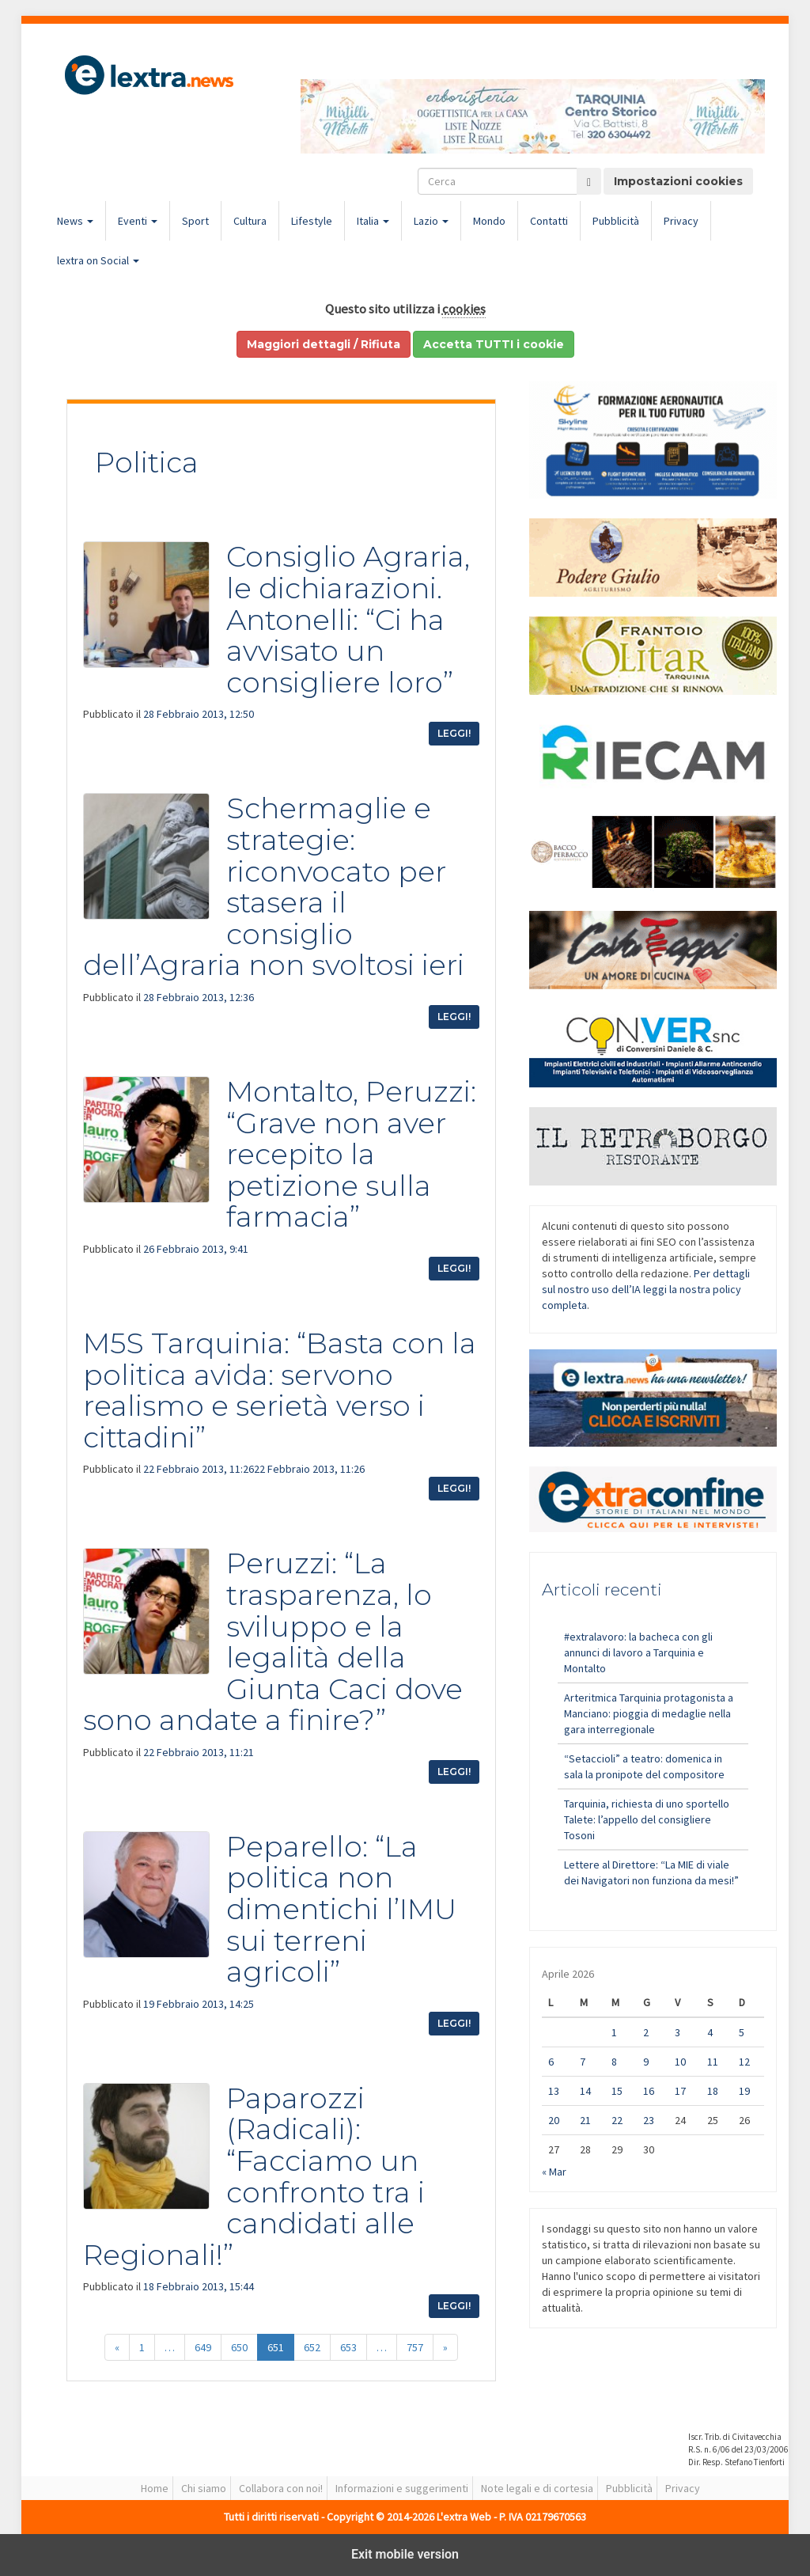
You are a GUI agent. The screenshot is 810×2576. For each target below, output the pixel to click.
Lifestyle (311, 221)
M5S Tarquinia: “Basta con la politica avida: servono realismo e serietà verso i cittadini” (279, 1390)
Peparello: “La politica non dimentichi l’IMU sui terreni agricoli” (341, 1909)
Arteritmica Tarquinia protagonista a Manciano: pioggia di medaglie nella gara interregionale (648, 1713)
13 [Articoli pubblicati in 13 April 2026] (553, 2091)
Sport (195, 221)
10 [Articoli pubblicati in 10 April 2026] (680, 2061)
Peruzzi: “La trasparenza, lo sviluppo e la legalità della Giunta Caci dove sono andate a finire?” (273, 1641)
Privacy (681, 221)
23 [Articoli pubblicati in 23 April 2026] (648, 2120)
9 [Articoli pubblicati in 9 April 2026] (646, 2061)
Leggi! (454, 733)
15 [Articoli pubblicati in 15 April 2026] (617, 2091)
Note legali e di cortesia (537, 2488)
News (75, 221)
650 (239, 2347)
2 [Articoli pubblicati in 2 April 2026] (646, 2032)
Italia (373, 221)
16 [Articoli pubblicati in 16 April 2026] (648, 2091)
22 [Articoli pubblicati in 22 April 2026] (617, 2120)
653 (348, 2347)
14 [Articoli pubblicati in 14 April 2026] (585, 2091)
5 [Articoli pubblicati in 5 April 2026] (741, 2032)
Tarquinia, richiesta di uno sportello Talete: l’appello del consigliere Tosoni (646, 1819)
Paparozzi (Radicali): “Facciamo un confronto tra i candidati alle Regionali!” (254, 2176)
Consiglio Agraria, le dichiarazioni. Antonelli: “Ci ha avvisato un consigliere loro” (348, 619)
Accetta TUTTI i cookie (493, 344)
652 (312, 2347)
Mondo (489, 221)
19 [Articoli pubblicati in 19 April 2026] (744, 2091)
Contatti (549, 221)
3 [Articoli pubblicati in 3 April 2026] (677, 2032)
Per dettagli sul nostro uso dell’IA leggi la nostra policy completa (646, 1289)
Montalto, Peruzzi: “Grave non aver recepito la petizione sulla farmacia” (351, 1154)
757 (415, 2347)
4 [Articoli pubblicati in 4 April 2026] (710, 2032)
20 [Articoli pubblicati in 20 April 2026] (553, 2120)
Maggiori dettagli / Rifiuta (323, 344)
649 (203, 2347)
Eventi (137, 221)
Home (154, 2488)
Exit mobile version (405, 2554)
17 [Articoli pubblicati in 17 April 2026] (680, 2091)
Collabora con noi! (281, 2488)
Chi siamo (203, 2488)
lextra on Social (98, 260)
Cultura (250, 221)
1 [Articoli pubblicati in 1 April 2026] (614, 2032)
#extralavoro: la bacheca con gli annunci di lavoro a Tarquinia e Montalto (638, 1652)
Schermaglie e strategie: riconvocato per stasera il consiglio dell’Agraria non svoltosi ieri (273, 886)
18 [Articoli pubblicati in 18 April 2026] (712, 2091)
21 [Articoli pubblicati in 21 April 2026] (585, 2120)
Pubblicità (615, 221)
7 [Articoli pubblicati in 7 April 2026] (582, 2061)
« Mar (554, 2171)
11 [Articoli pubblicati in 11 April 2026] (712, 2061)
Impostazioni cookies (678, 181)
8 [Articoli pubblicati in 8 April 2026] (614, 2061)
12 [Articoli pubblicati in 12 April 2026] (744, 2061)
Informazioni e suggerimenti (401, 2488)
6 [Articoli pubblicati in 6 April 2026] (551, 2061)
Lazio (431, 221)
